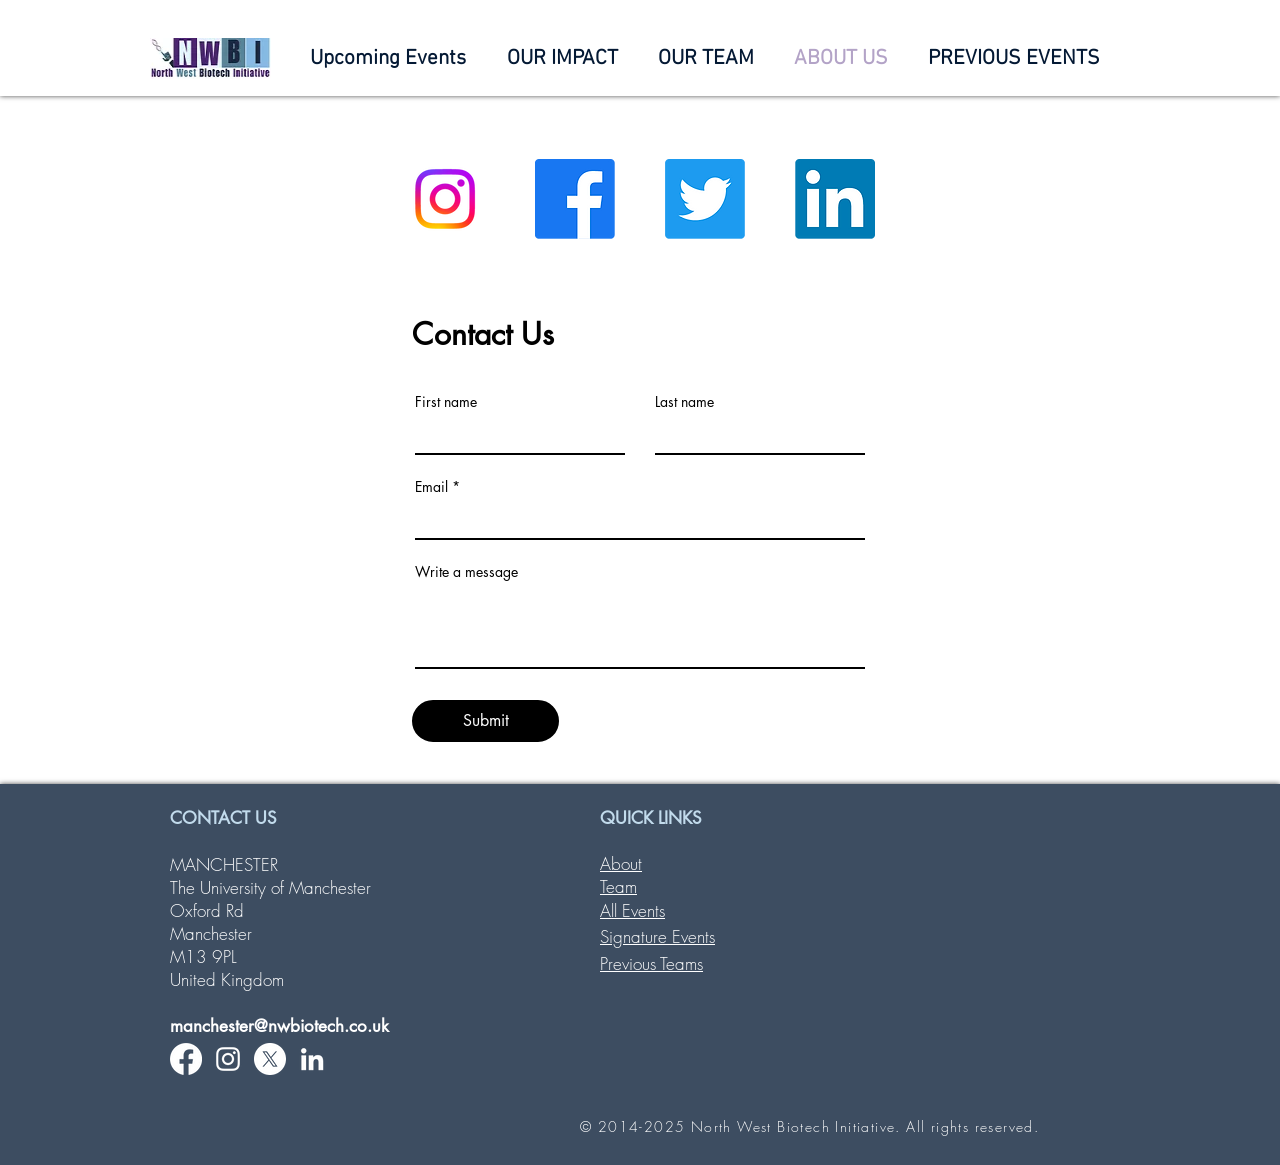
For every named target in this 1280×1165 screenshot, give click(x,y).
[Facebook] (575, 199)
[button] (706, 58)
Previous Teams (651, 963)
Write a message (466, 572)
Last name (684, 402)
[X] (270, 1059)
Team (618, 886)
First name (446, 402)
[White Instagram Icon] (228, 1059)
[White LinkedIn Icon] (312, 1059)
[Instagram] (445, 199)
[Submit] (485, 721)
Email (431, 487)
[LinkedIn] (835, 199)
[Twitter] (705, 199)
